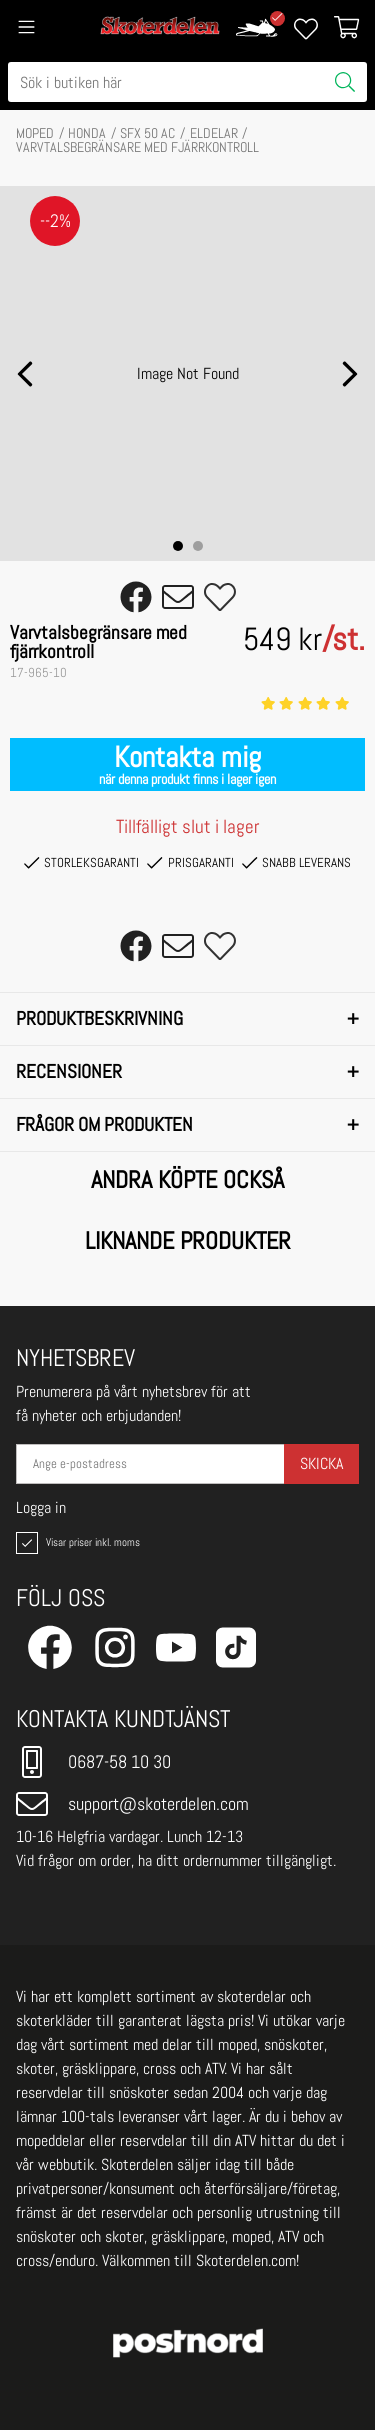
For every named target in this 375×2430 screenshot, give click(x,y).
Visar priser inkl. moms (76, 1543)
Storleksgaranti (81, 863)
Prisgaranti (190, 863)
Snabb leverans (296, 863)
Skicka (321, 1463)
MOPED (35, 133)
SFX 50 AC (147, 133)
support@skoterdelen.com (132, 1804)
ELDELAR (214, 133)
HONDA (87, 133)
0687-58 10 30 (93, 1762)
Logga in (41, 1508)
